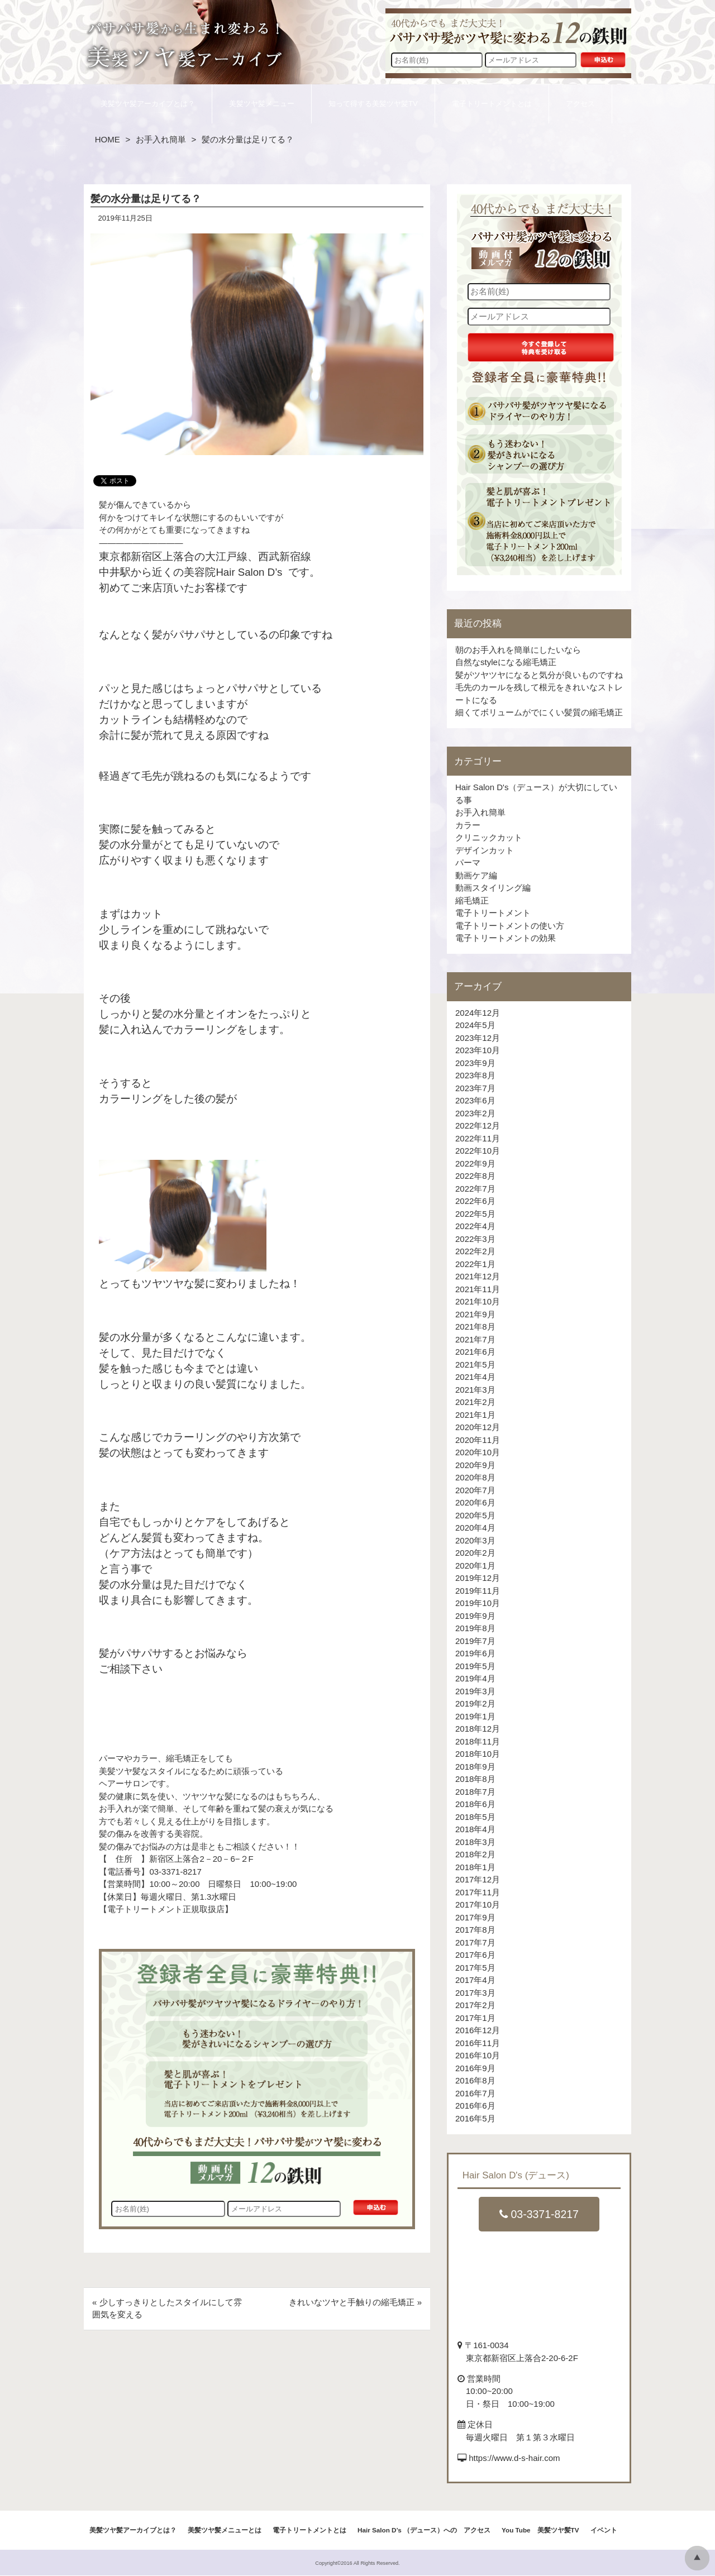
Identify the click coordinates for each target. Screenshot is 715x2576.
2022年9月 (475, 1163)
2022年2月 (475, 1251)
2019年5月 (475, 1666)
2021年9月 (475, 1314)
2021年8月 (475, 1326)
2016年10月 (477, 2055)
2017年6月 (475, 1955)
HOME (107, 139)
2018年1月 (475, 1867)
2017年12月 (477, 1879)
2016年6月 (475, 2105)
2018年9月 (475, 1766)
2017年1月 (475, 2018)
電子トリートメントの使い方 (509, 925)
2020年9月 (475, 1465)
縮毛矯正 (472, 900)
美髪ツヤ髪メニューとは (224, 2530)
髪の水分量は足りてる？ (145, 198)
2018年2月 (475, 1854)
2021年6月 (475, 1351)
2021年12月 (477, 1276)
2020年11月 (477, 1440)
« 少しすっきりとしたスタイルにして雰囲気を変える (167, 2308)
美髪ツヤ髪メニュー (261, 103)
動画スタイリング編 (493, 887)
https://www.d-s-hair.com (514, 2458)
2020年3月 (475, 1540)
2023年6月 (475, 1100)
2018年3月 (475, 1842)
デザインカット (484, 850)
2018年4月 (475, 1829)
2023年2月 (475, 1113)
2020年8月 (475, 1477)
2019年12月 (477, 1578)
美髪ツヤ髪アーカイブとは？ (148, 103)
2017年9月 (475, 1917)
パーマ (467, 862)
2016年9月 (475, 2068)
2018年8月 (475, 1779)
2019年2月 (475, 1703)
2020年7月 (475, 1490)
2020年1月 (475, 1565)
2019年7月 (475, 1641)
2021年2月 (475, 1402)
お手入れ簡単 (161, 139)
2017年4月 (475, 1980)
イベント (603, 2530)
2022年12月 (477, 1125)
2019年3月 (475, 1691)
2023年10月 (477, 1050)
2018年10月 (477, 1753)
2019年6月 (475, 1653)
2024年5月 (475, 1025)
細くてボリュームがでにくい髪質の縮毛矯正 (539, 712)
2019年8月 (475, 1628)
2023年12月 (477, 1038)
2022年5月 (475, 1213)
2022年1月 (475, 1264)
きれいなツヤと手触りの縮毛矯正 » (355, 2302)
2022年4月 (475, 1226)
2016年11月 (477, 2043)
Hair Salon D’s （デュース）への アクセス (424, 2530)
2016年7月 (475, 2093)
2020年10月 (477, 1452)
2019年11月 (477, 1590)
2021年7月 (475, 1339)
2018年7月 (475, 1791)
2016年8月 (475, 2080)
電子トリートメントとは (492, 103)
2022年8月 (475, 1176)
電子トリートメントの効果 (505, 938)
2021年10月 (477, 1301)
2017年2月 (475, 2005)
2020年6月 (475, 1502)
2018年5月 (475, 1817)
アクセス (580, 103)
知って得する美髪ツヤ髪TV (373, 103)
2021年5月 (475, 1364)
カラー (467, 825)
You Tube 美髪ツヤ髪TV (540, 2530)
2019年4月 (475, 1678)
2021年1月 (475, 1415)
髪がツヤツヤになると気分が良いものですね (539, 675)
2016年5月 (475, 2118)
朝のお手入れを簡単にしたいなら (518, 649)
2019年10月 (477, 1603)
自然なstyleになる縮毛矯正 (505, 662)
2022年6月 (475, 1201)
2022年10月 (477, 1150)
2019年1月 (475, 1716)
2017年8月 (475, 1929)
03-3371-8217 (539, 2214)
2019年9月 (475, 1616)
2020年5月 (475, 1515)
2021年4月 (475, 1377)
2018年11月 (477, 1741)
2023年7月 (475, 1088)
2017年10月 (477, 1904)
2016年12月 (477, 2030)
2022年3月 (475, 1239)
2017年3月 (475, 1992)
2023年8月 (475, 1075)
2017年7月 (475, 1942)
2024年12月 (477, 1012)
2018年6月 (475, 1804)
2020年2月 (475, 1552)
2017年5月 (475, 1967)
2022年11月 (477, 1138)
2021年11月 (477, 1289)
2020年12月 (477, 1427)
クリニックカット (488, 837)
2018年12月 (477, 1728)
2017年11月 (477, 1892)
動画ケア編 (476, 875)
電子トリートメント (493, 912)
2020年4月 (475, 1527)
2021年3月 (475, 1389)
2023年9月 (475, 1063)
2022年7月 (475, 1188)
